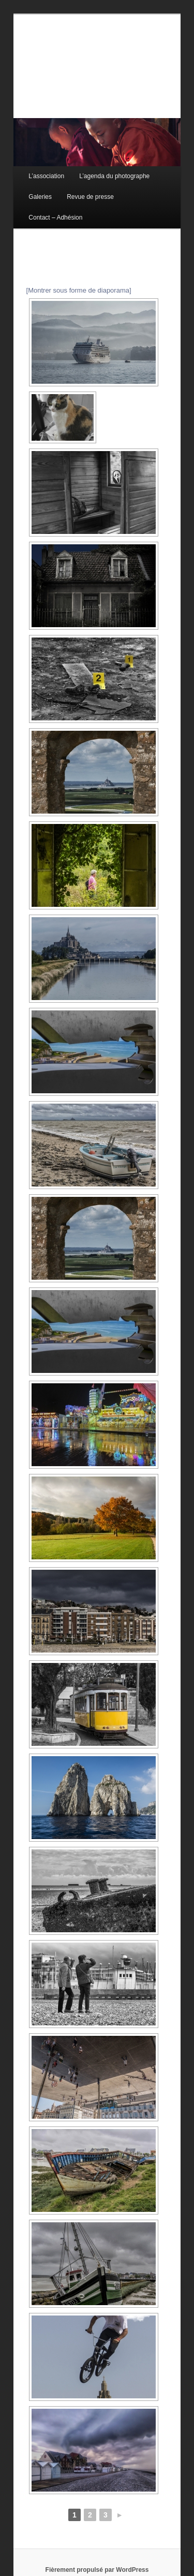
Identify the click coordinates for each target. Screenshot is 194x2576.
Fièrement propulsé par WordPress (97, 2569)
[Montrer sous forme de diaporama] (78, 290)
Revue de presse (90, 196)
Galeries (40, 196)
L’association (46, 176)
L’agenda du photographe (114, 176)
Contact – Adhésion (55, 217)
